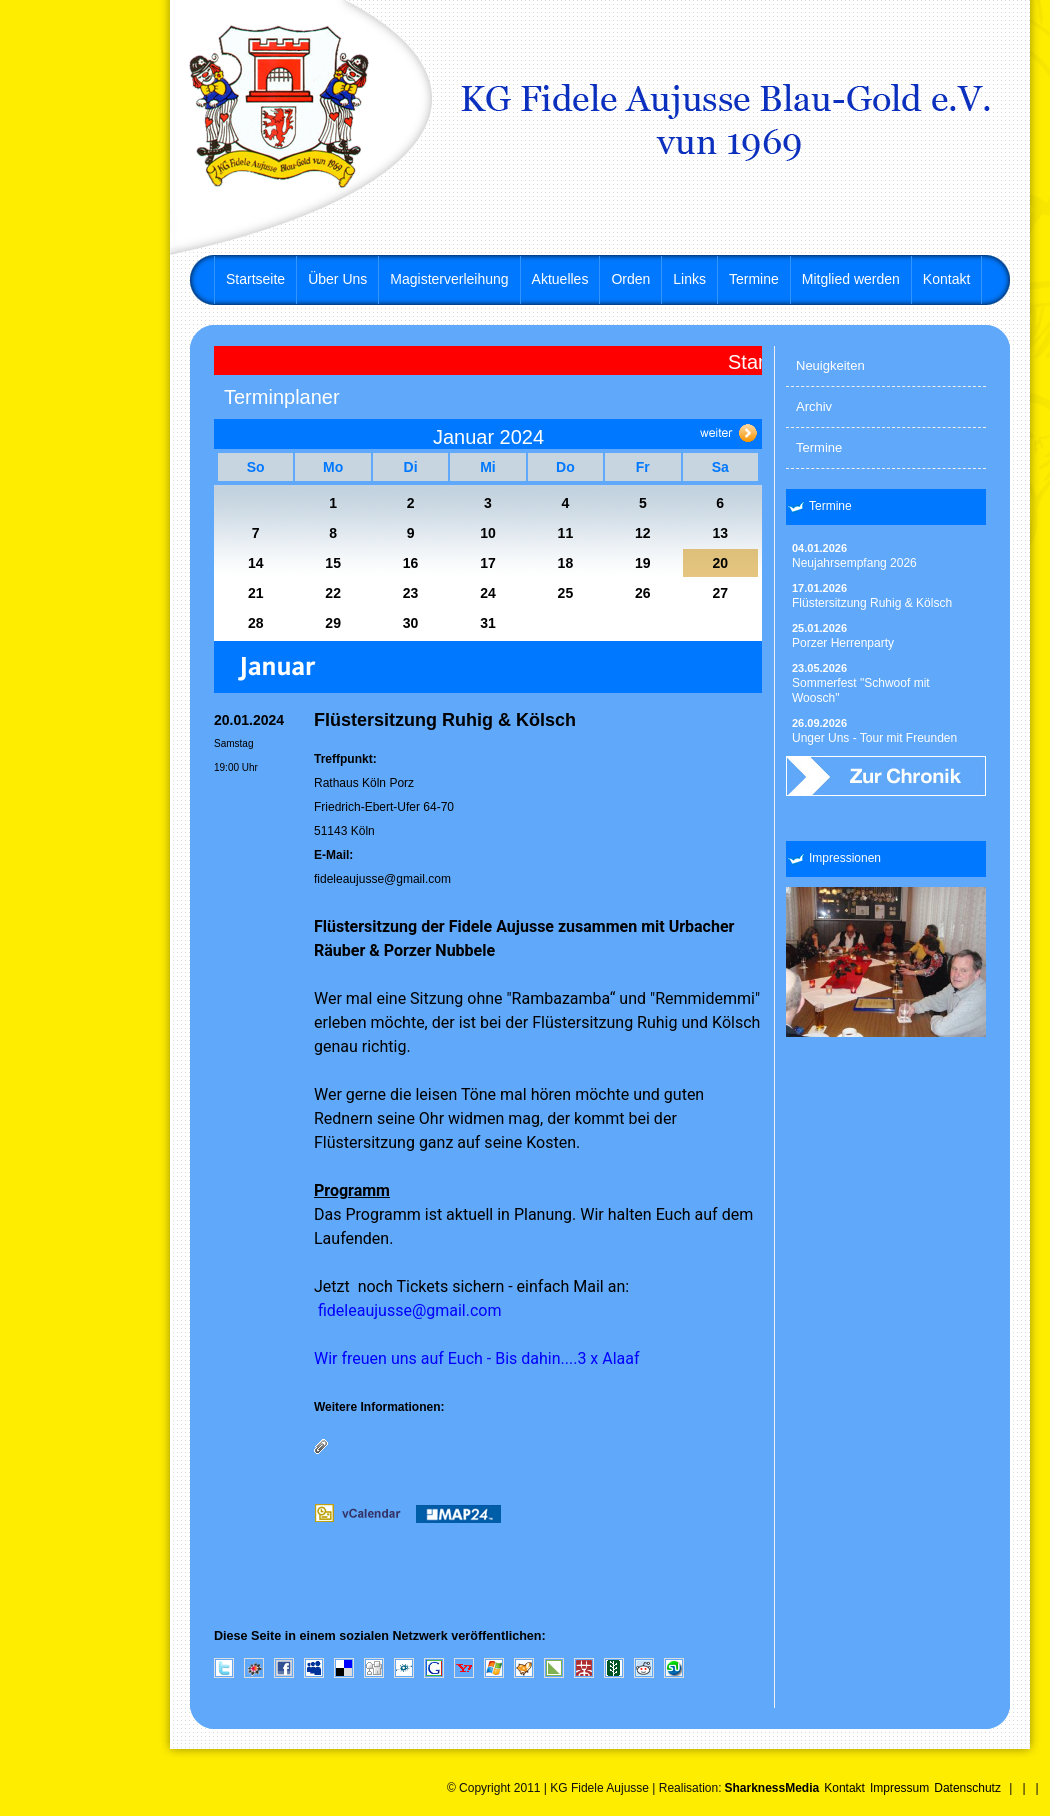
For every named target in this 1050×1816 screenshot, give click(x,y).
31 (488, 623)
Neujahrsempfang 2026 (854, 556)
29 (333, 623)
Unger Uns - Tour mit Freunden (874, 731)
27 (720, 593)
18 (566, 563)
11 (566, 533)
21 (256, 593)
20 (720, 563)
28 (256, 623)
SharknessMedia (771, 1788)
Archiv (814, 406)
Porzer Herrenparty (843, 636)
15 (333, 563)
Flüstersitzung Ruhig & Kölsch (872, 596)
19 (643, 563)
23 (411, 593)
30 (411, 623)
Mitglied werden (851, 279)
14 (256, 563)
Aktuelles (560, 279)
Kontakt (946, 279)
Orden (630, 279)
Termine (754, 279)
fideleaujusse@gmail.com (382, 879)
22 (333, 593)
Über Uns (337, 279)
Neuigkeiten (830, 365)
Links (689, 279)
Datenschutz (967, 1788)
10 (488, 533)
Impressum (899, 1788)
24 (488, 593)
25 (566, 593)
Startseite (255, 279)
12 (643, 533)
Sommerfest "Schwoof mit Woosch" (861, 683)
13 (720, 533)
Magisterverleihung (449, 279)
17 (488, 563)
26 (643, 593)
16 (411, 563)
